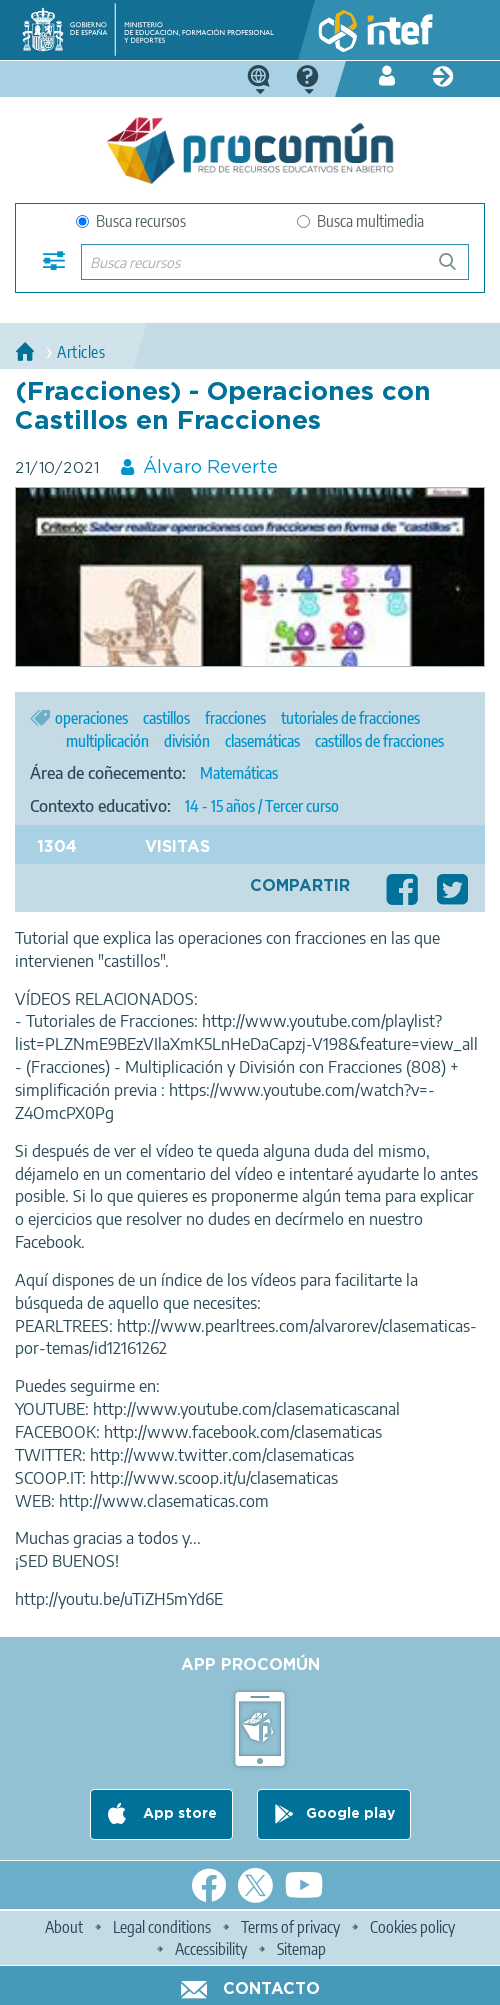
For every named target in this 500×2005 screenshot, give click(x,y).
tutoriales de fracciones (350, 718)
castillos (166, 718)
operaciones (91, 718)
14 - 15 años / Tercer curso (262, 806)
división (187, 741)
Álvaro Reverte (210, 468)
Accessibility (211, 1949)
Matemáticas (239, 773)
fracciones (235, 718)
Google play (350, 1815)
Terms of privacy (290, 1927)
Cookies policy (412, 1927)
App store (178, 1815)
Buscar (456, 269)
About (64, 1927)
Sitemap (301, 1949)
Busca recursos (131, 221)
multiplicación (107, 741)
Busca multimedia (360, 221)
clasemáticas (262, 741)
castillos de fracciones (379, 741)
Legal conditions (162, 1927)
